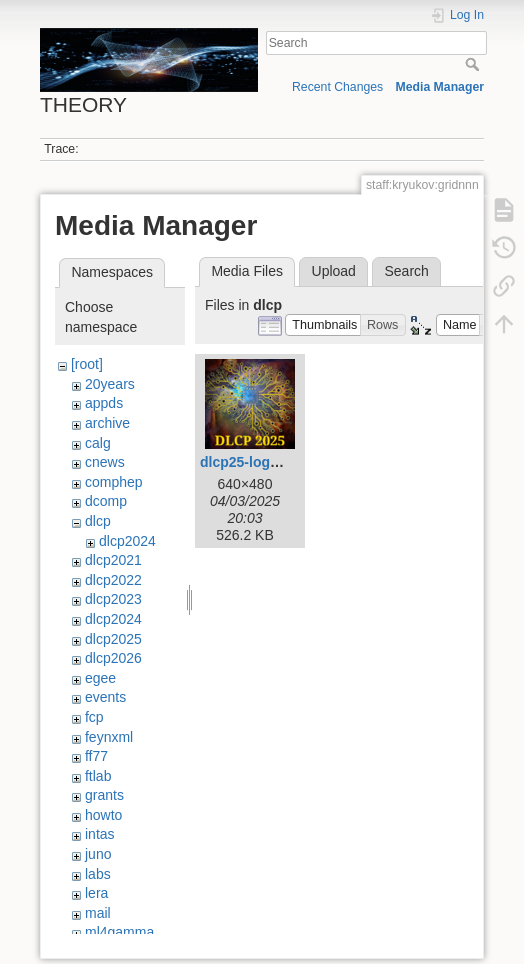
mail (98, 913)
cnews (105, 462)
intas (100, 834)
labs (98, 874)
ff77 (96, 756)
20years (110, 384)
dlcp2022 (113, 580)
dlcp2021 (113, 560)
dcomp (106, 501)
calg (98, 443)
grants (104, 795)
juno (98, 854)
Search (474, 64)
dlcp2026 (113, 658)
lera (96, 893)
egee (100, 678)
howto (103, 815)
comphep (114, 482)
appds (104, 403)
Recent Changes (337, 87)
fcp (94, 717)
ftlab (98, 776)
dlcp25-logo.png (254, 462)
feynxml (109, 737)
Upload (334, 271)
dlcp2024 (127, 541)
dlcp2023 (113, 599)
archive (107, 423)
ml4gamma (119, 932)
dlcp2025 (113, 639)
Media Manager (440, 87)
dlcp (98, 521)
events (105, 697)
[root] (87, 364)
